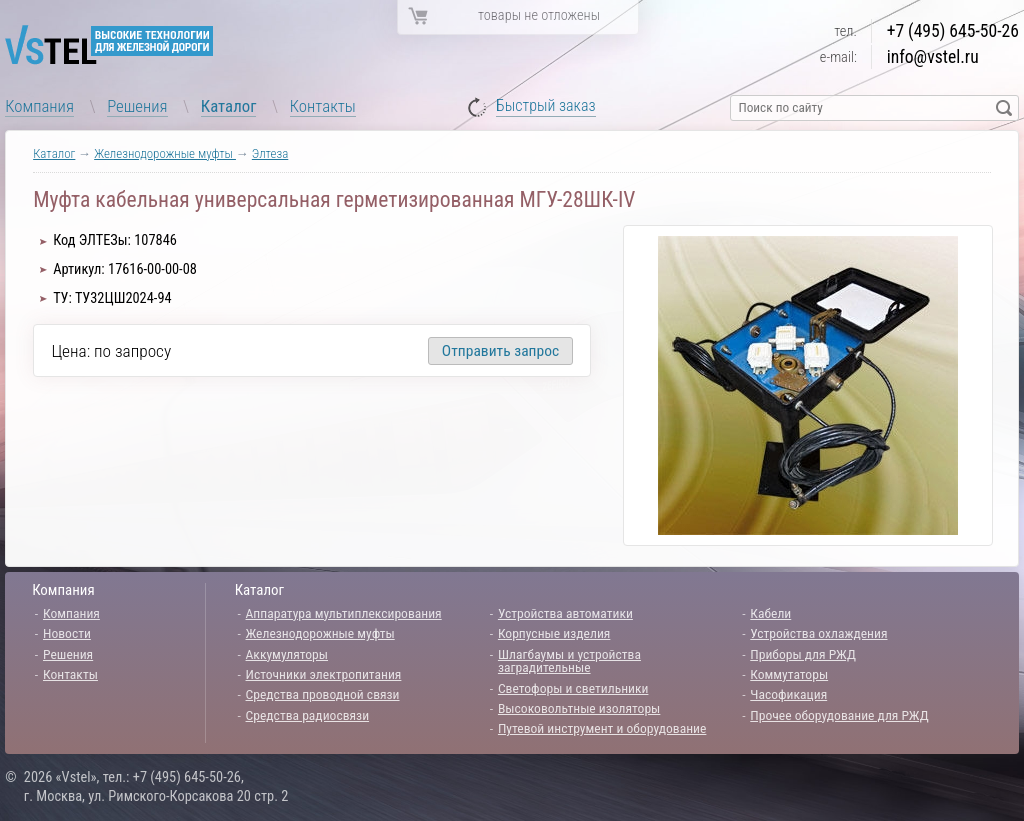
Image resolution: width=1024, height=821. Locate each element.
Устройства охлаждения (818, 633)
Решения (137, 106)
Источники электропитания (324, 674)
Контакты (323, 106)
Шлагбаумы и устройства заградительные (569, 661)
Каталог (229, 106)
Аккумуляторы (287, 654)
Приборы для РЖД (803, 654)
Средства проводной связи (323, 694)
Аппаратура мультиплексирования (344, 613)
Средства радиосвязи (308, 715)
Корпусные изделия (554, 633)
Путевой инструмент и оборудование (602, 728)
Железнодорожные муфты (165, 153)
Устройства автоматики (565, 613)
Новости (67, 633)
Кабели (770, 613)
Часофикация (788, 694)
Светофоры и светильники (573, 688)
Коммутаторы (789, 674)
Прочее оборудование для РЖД (839, 715)
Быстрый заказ (546, 106)
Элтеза (270, 153)
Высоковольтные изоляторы (579, 708)
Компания (39, 106)
